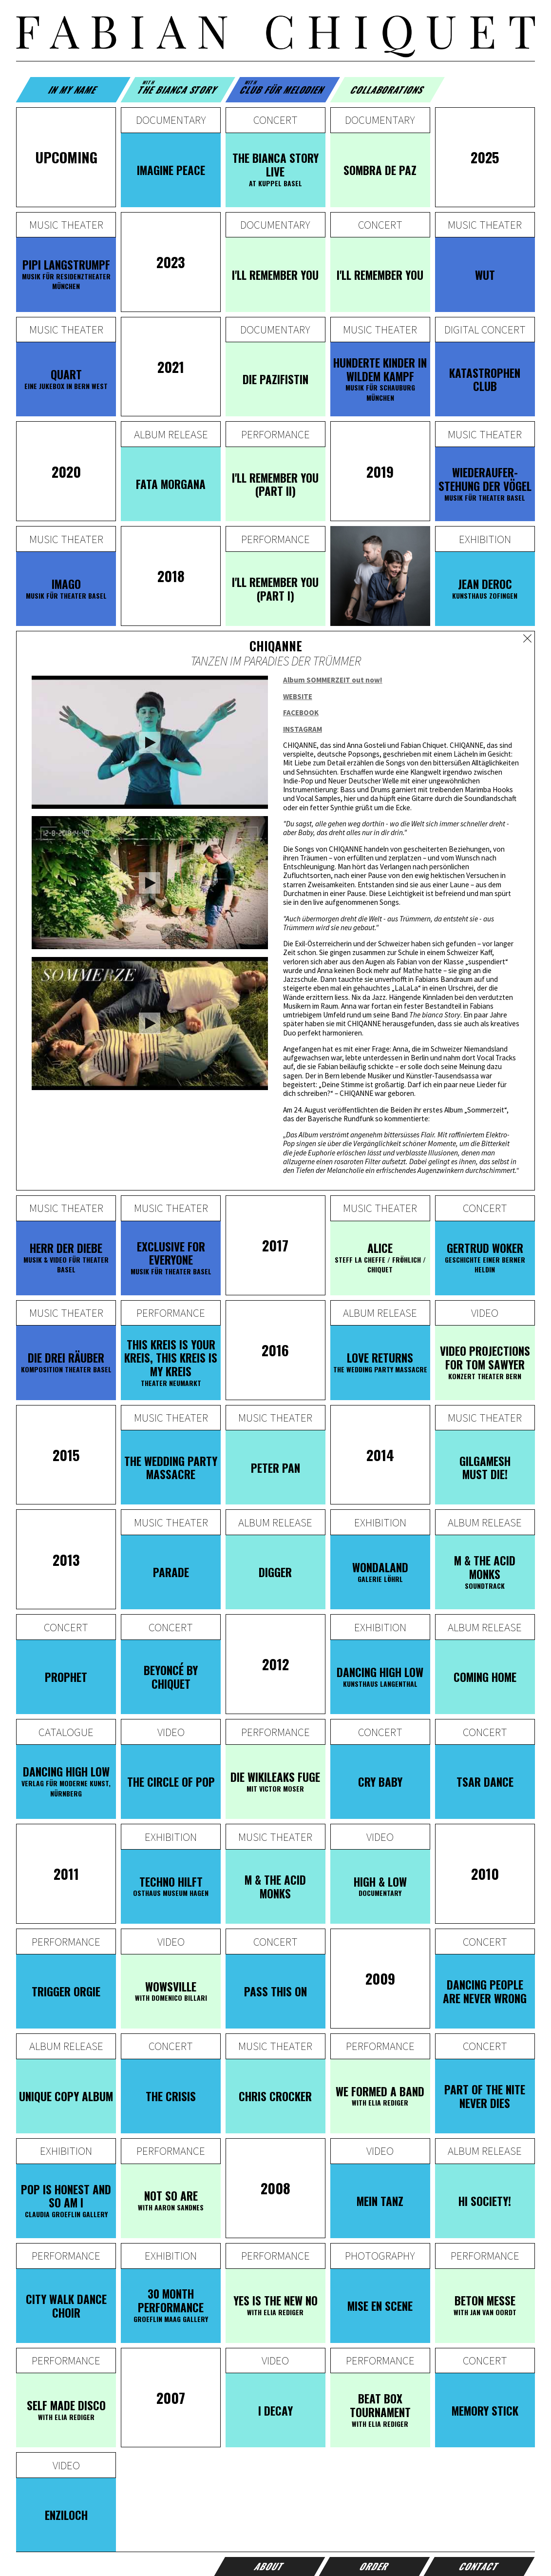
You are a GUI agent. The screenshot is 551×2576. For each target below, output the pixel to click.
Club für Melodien (283, 87)
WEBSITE (297, 696)
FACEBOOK (301, 712)
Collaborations (388, 89)
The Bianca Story (178, 87)
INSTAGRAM (302, 729)
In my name (73, 89)
